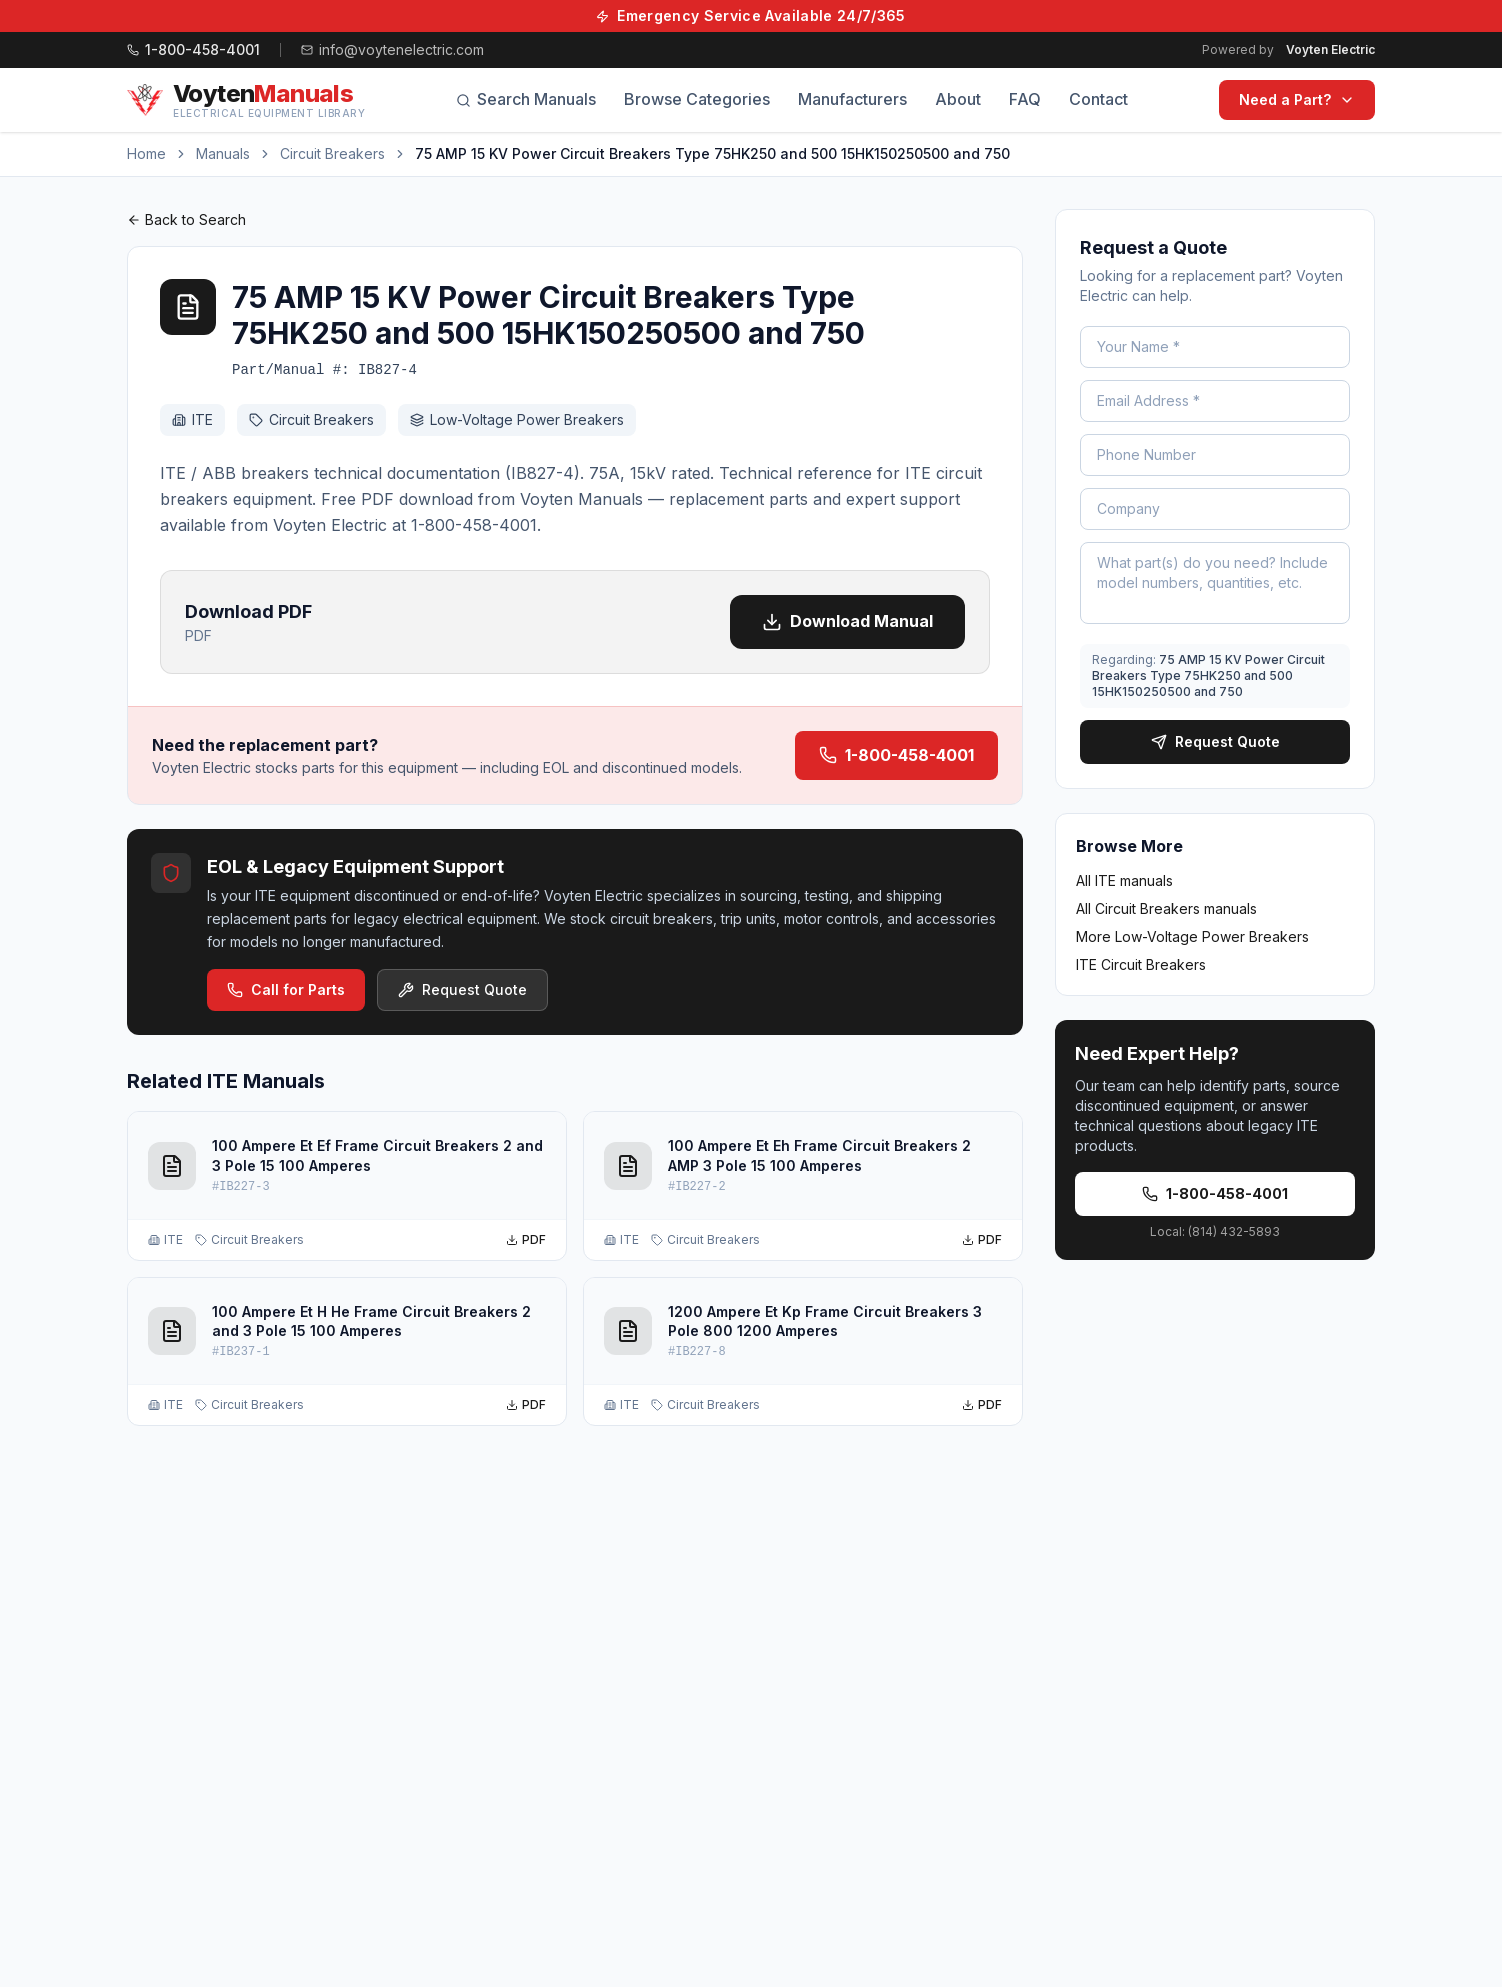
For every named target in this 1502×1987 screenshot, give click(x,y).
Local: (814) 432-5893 (1215, 1231)
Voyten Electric (1330, 49)
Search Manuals (526, 99)
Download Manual (847, 621)
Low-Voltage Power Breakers (517, 419)
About (958, 99)
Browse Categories (697, 99)
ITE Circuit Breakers (1141, 964)
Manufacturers (852, 99)
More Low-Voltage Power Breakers (1192, 936)
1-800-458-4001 (896, 755)
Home (146, 153)
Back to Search (186, 219)
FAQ (1025, 99)
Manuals (223, 153)
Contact (1098, 99)
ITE (192, 419)
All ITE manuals (1124, 880)
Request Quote (462, 989)
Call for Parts (286, 989)
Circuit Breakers (332, 153)
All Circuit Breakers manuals (1166, 908)
